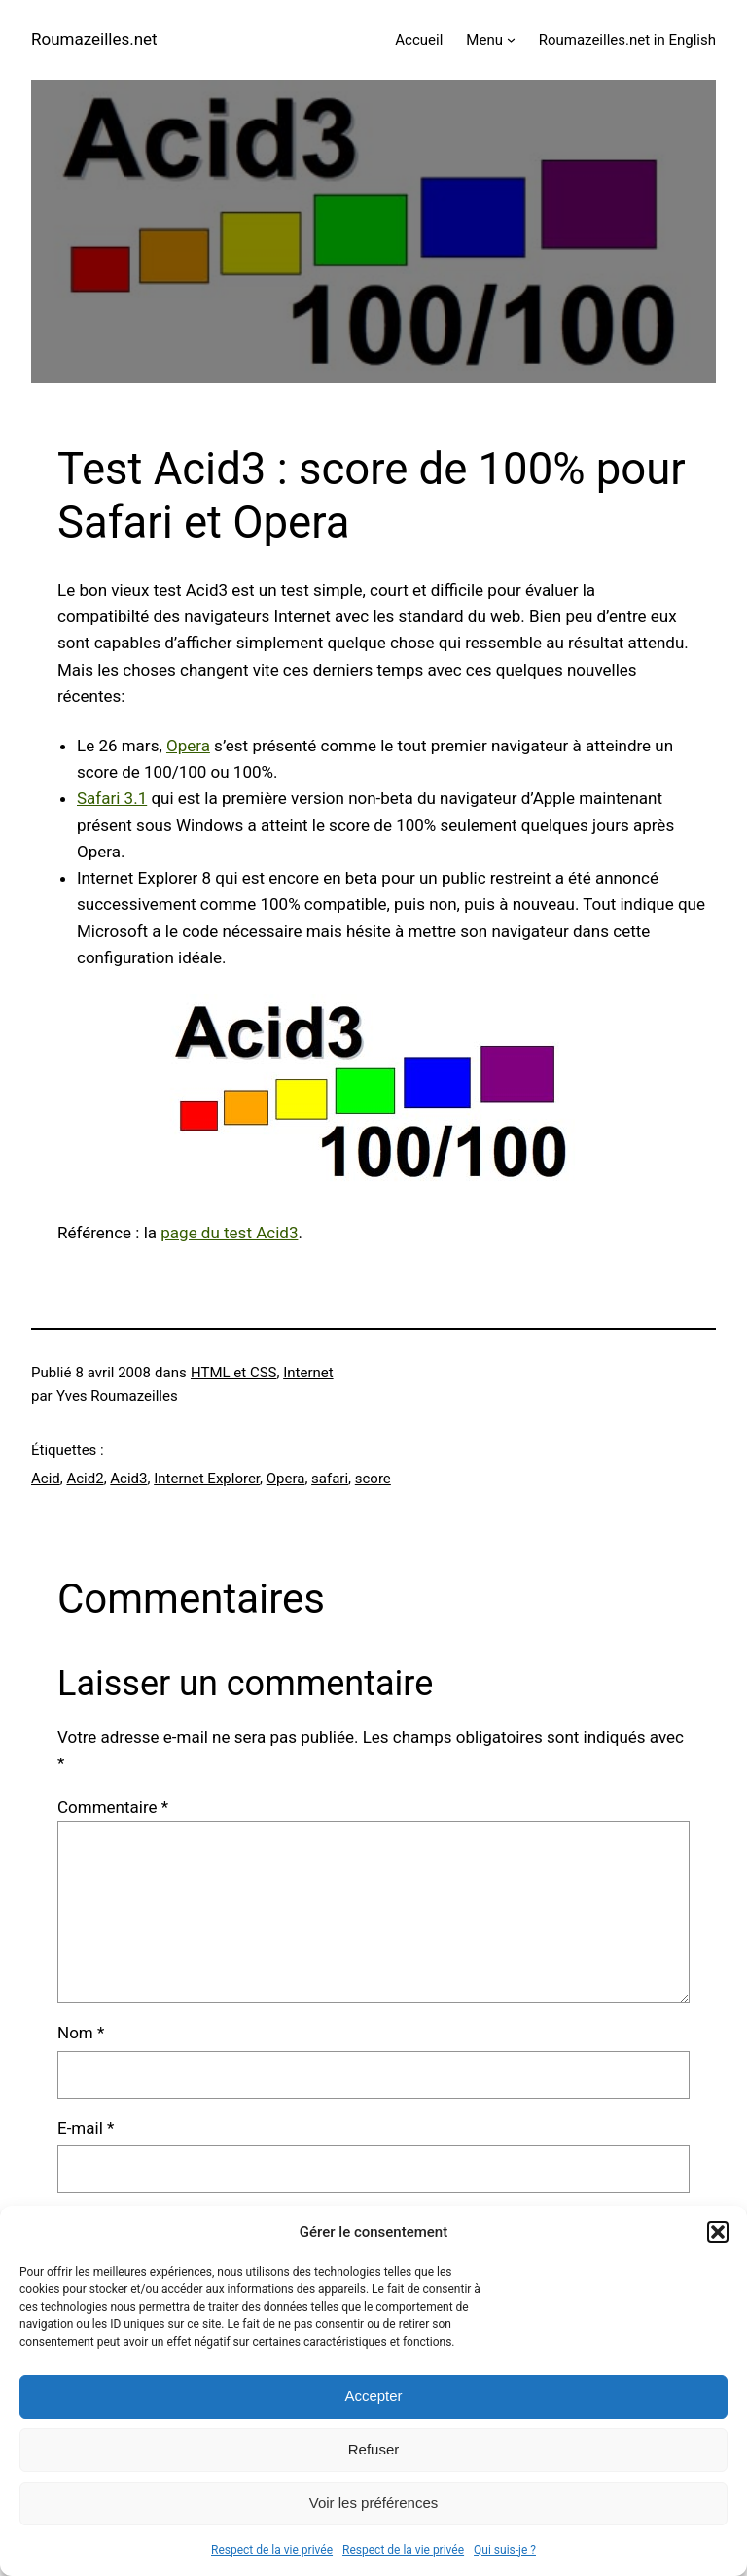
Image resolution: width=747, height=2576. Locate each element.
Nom (80, 2032)
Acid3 (128, 1478)
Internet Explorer (207, 1478)
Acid (45, 1478)
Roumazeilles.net (94, 39)
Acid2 (84, 1478)
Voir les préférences (374, 2502)
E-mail (85, 2128)
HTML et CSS (234, 1372)
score (373, 1478)
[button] (718, 2232)
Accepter (373, 2395)
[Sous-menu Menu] (511, 39)
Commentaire (112, 1807)
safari (329, 1478)
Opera (188, 745)
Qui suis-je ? (505, 2550)
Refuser (374, 2449)
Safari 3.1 (112, 798)
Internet (308, 1372)
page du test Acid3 (229, 1232)
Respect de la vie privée (272, 2550)
